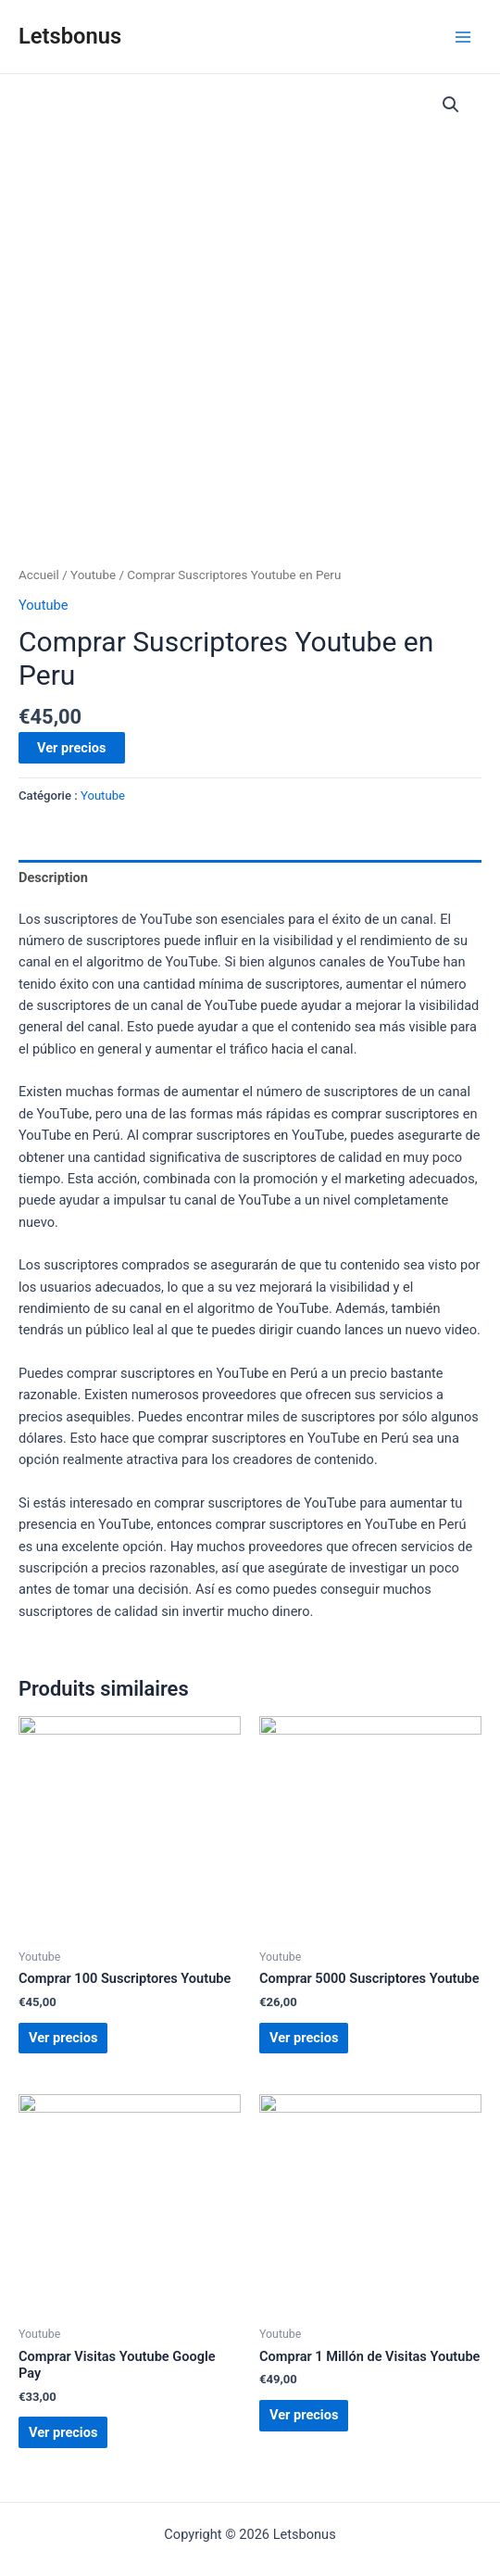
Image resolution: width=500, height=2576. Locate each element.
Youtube (93, 575)
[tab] (250, 877)
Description (53, 877)
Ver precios (71, 747)
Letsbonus (70, 36)
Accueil (39, 575)
